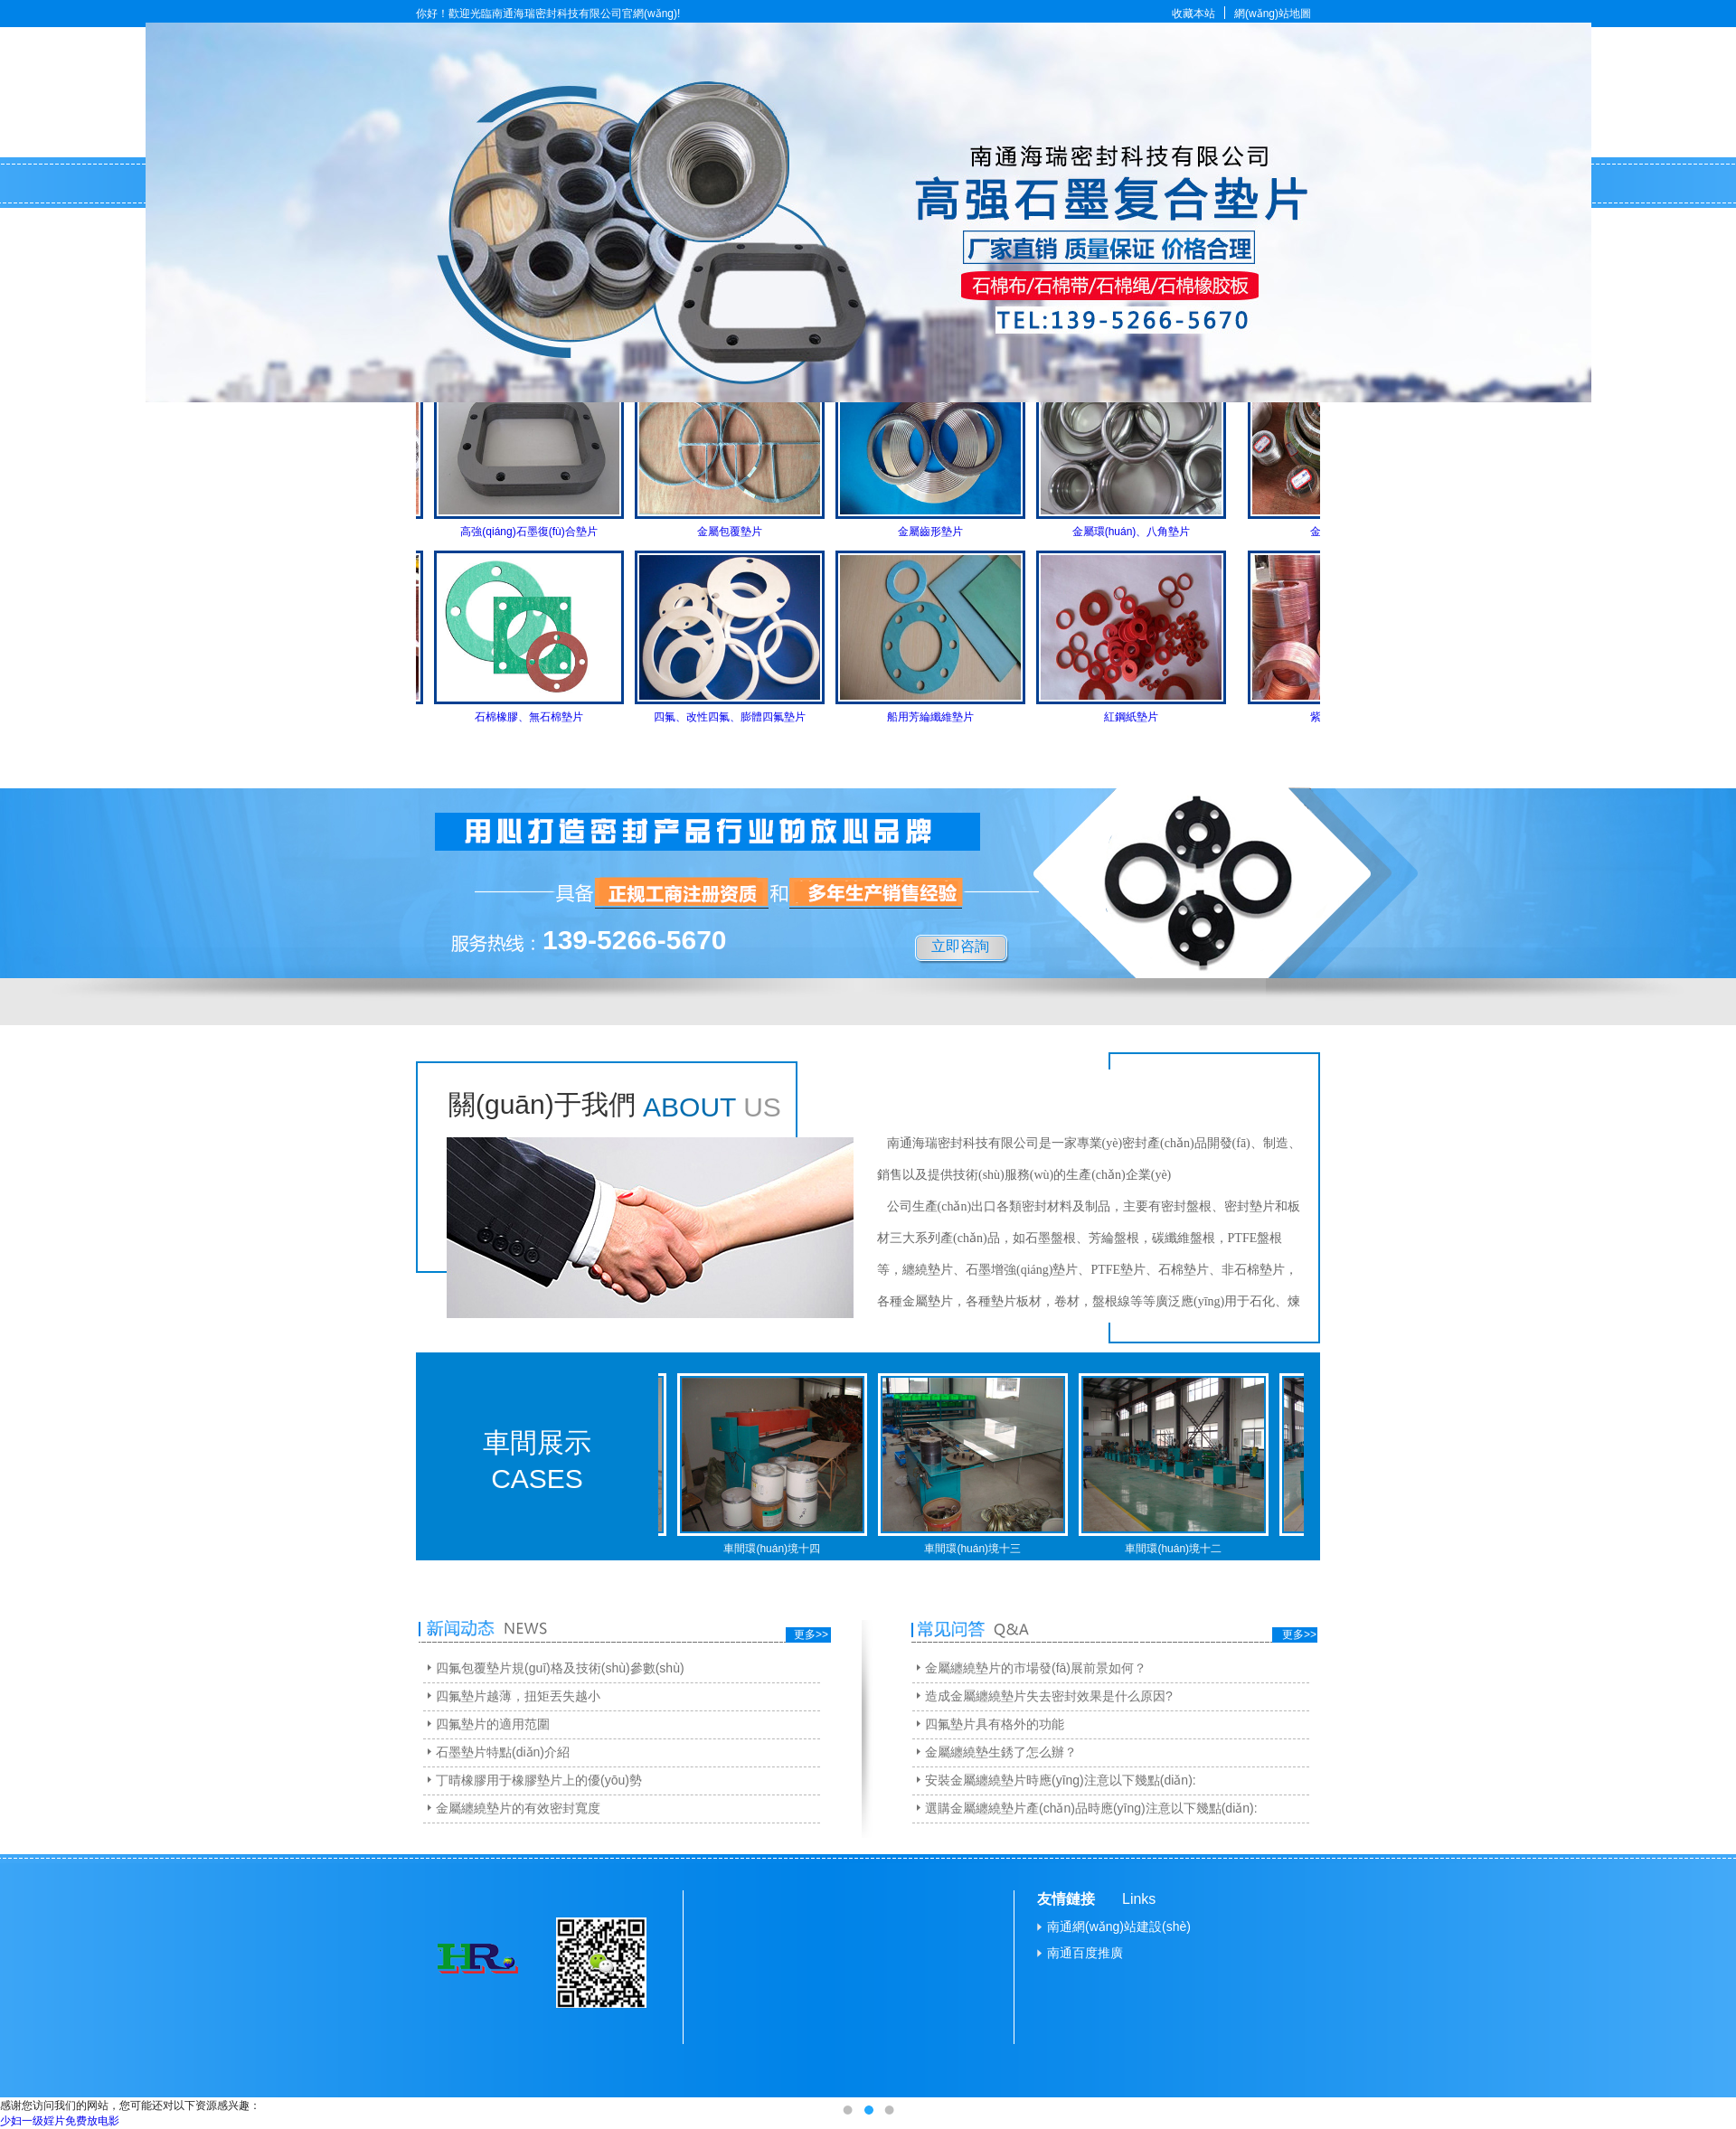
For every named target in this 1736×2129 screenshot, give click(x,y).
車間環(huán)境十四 (784, 1548)
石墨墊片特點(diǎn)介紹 (503, 1752)
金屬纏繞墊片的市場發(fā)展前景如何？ (1035, 1668)
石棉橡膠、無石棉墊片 (541, 717)
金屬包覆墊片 (742, 531)
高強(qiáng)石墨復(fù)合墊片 (541, 531)
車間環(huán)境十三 (985, 1548)
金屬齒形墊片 (943, 531)
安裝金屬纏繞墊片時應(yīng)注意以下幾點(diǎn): (1060, 1780)
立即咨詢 (960, 946)
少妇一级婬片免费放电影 (59, 2121)
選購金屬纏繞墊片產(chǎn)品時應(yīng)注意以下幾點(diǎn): (1091, 1808)
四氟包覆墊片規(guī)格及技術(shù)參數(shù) (560, 1668)
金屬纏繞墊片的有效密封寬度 (518, 1808)
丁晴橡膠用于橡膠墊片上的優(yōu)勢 (539, 1780)
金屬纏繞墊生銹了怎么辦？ (1001, 1752)
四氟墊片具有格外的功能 (994, 1724)
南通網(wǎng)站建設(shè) (1119, 1926)
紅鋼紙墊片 (1144, 717)
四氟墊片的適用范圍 (493, 1724)
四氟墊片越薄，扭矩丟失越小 (518, 1696)
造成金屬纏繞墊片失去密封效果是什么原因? (1049, 1696)
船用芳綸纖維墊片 (943, 717)
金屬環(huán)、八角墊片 (1144, 531)
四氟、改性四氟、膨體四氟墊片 (742, 717)
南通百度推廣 (1085, 1952)
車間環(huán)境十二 (1185, 1548)
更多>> (811, 1634)
